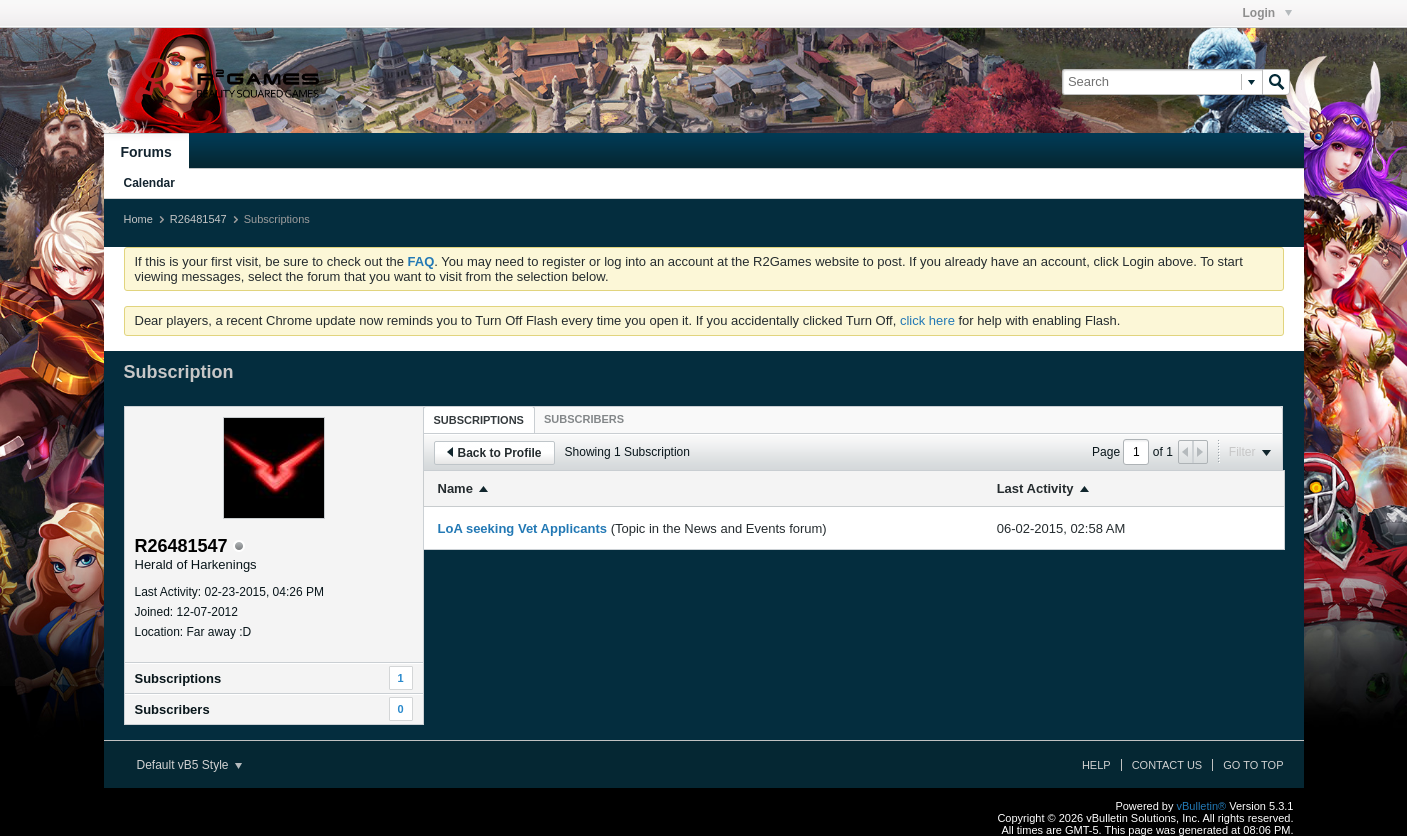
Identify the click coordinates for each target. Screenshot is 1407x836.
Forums (146, 152)
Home (138, 219)
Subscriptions (178, 678)
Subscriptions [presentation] (479, 420)
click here (927, 320)
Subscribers (172, 709)
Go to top (1253, 765)
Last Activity (1035, 488)
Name (455, 488)
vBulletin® (1202, 806)
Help (1096, 765)
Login (1267, 13)
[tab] (479, 419)
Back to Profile (494, 453)
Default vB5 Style (189, 765)
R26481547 (198, 219)
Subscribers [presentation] (584, 419)
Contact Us (1167, 765)
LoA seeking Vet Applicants (523, 528)
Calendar (149, 183)
